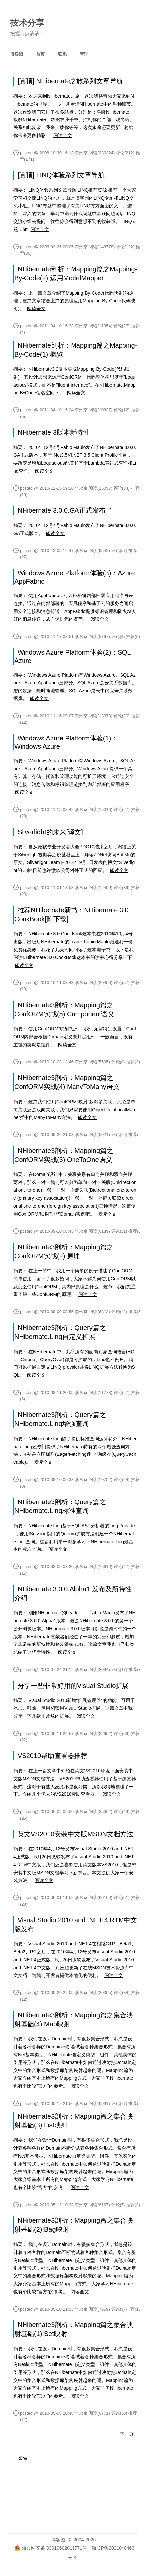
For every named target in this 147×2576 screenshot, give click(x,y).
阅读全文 (62, 135)
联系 (62, 54)
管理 (84, 54)
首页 (40, 54)
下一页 (127, 2434)
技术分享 (27, 23)
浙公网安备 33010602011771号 (50, 2548)
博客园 (16, 54)
